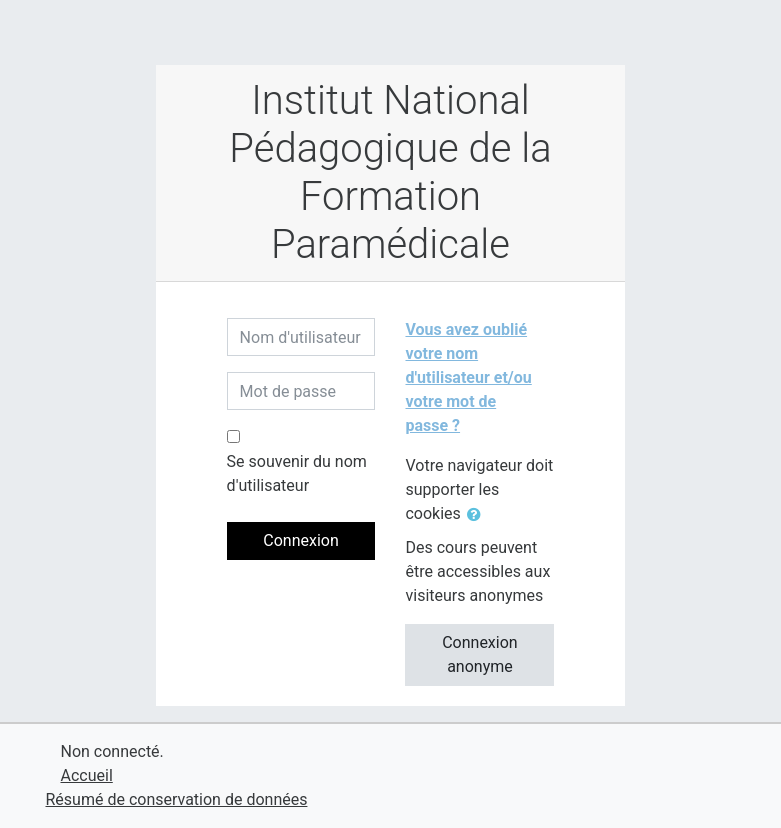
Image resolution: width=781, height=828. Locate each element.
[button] (478, 515)
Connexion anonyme (479, 654)
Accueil (87, 775)
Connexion (300, 540)
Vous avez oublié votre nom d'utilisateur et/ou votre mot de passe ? (468, 377)
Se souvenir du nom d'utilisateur (297, 473)
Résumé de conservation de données (177, 799)
